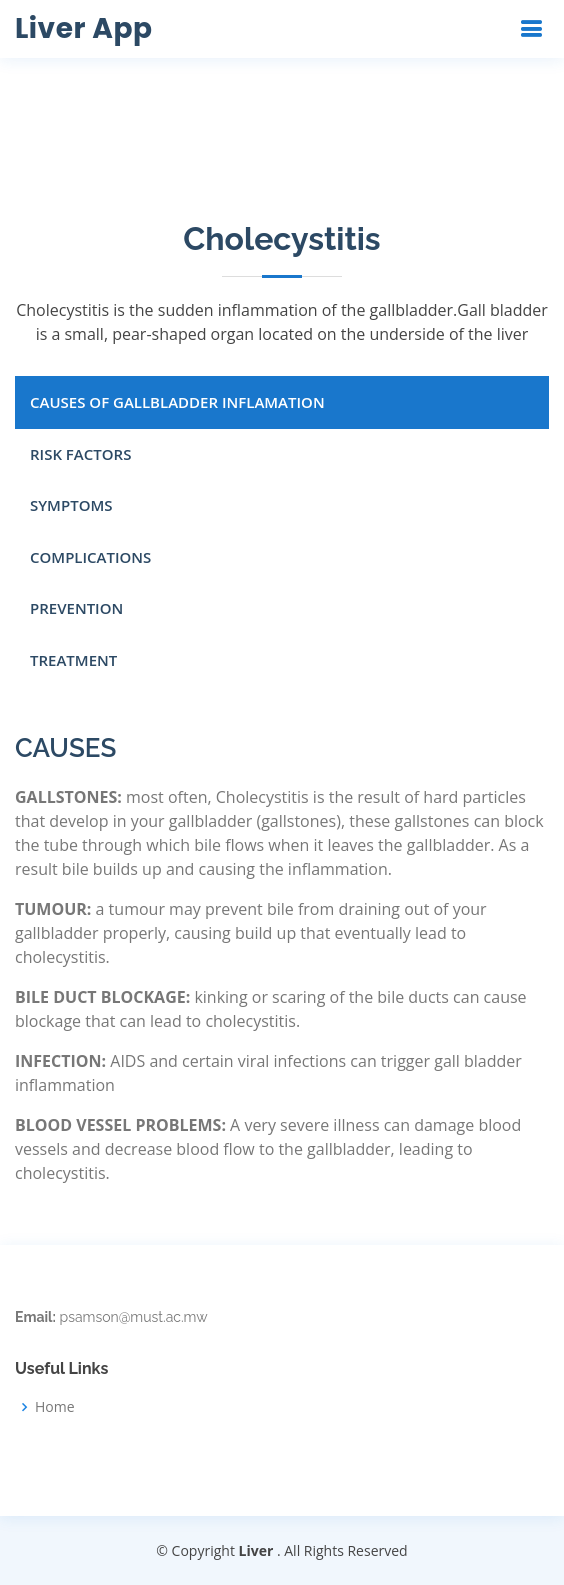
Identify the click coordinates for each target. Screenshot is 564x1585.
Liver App (83, 28)
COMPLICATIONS (90, 557)
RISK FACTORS (80, 454)
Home (55, 1407)
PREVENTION (76, 608)
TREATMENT (73, 660)
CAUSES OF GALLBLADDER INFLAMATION (177, 402)
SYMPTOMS (71, 505)
